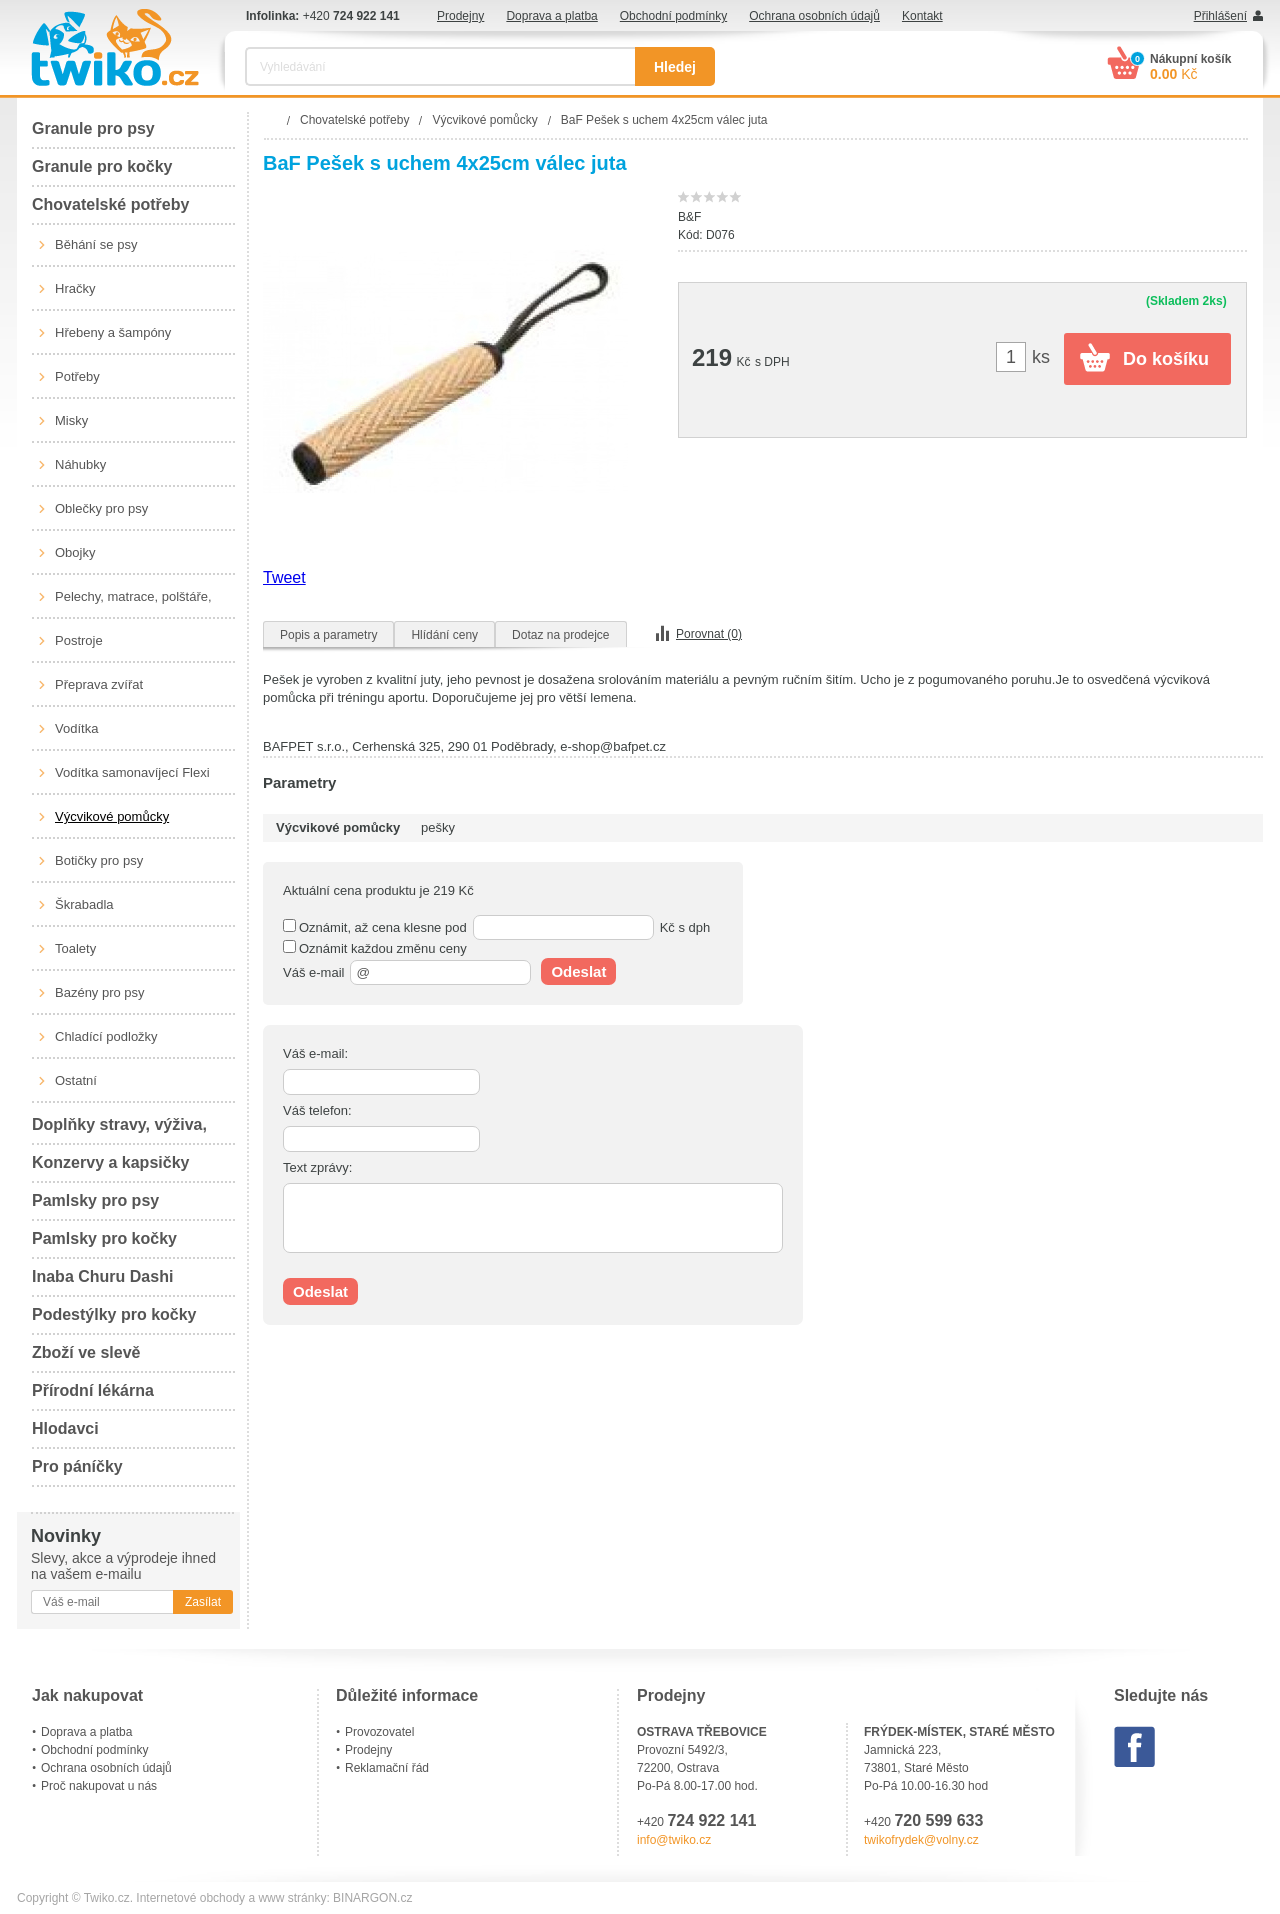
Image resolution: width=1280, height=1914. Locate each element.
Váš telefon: (317, 1110)
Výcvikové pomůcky (112, 816)
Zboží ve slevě (86, 1352)
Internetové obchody (190, 1898)
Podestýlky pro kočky (114, 1314)
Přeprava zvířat (99, 684)
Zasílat (203, 1602)
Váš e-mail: (315, 1053)
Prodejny (460, 16)
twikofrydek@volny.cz (921, 1840)
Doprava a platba (551, 16)
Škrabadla (84, 904)
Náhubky (80, 464)
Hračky (75, 288)
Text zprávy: (317, 1167)
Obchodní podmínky (673, 16)
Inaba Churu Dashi (102, 1276)
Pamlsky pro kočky (104, 1238)
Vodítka (76, 728)
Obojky (75, 552)
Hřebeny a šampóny (113, 332)
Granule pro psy (93, 128)
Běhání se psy (96, 244)
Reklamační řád (387, 1768)
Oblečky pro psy (101, 508)
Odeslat (578, 971)
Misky (71, 420)
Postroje (79, 640)
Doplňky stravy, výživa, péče (119, 1130)
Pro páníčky (77, 1466)
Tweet (284, 577)
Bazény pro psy (100, 992)
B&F (689, 217)
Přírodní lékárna (93, 1390)
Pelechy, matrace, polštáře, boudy (133, 604)
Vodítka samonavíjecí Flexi (132, 772)
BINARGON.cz (372, 1898)
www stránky (292, 1898)
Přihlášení (1220, 16)
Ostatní (76, 1080)
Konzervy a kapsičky (110, 1162)
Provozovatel (379, 1732)
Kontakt (922, 16)
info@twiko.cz (674, 1840)
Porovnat (709, 634)
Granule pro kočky (102, 166)
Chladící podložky (106, 1036)
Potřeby (77, 376)
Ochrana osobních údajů (814, 16)
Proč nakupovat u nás (99, 1786)
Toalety (75, 948)
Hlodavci (65, 1428)
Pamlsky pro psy (95, 1200)
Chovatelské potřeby (110, 204)
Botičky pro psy (99, 860)
